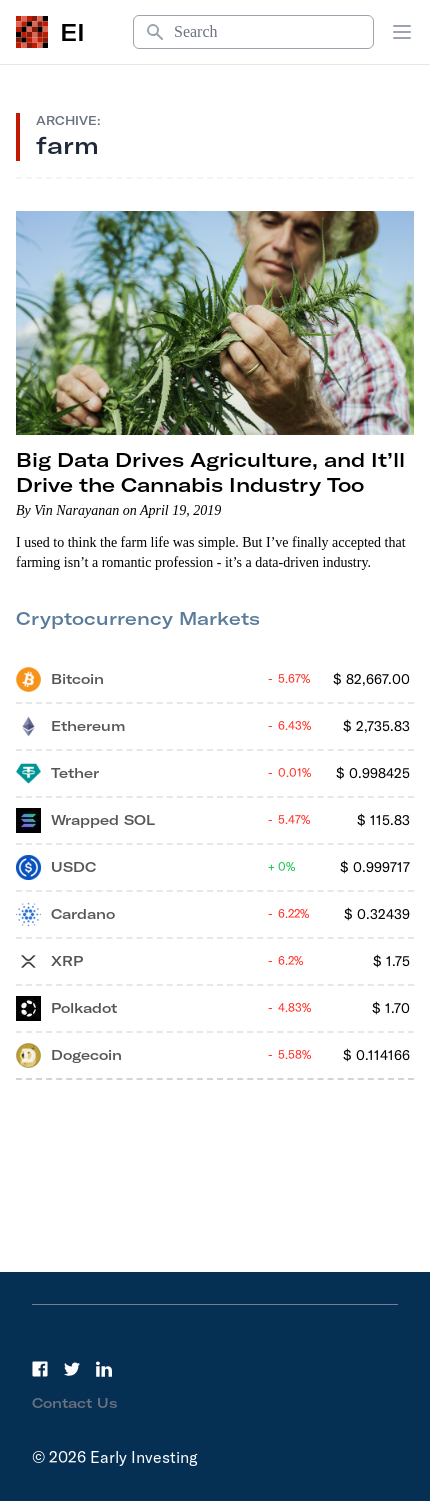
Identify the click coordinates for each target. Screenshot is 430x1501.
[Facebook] (40, 1369)
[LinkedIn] (104, 1369)
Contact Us (75, 1403)
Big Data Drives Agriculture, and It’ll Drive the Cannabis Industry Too (210, 472)
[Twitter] (72, 1369)
